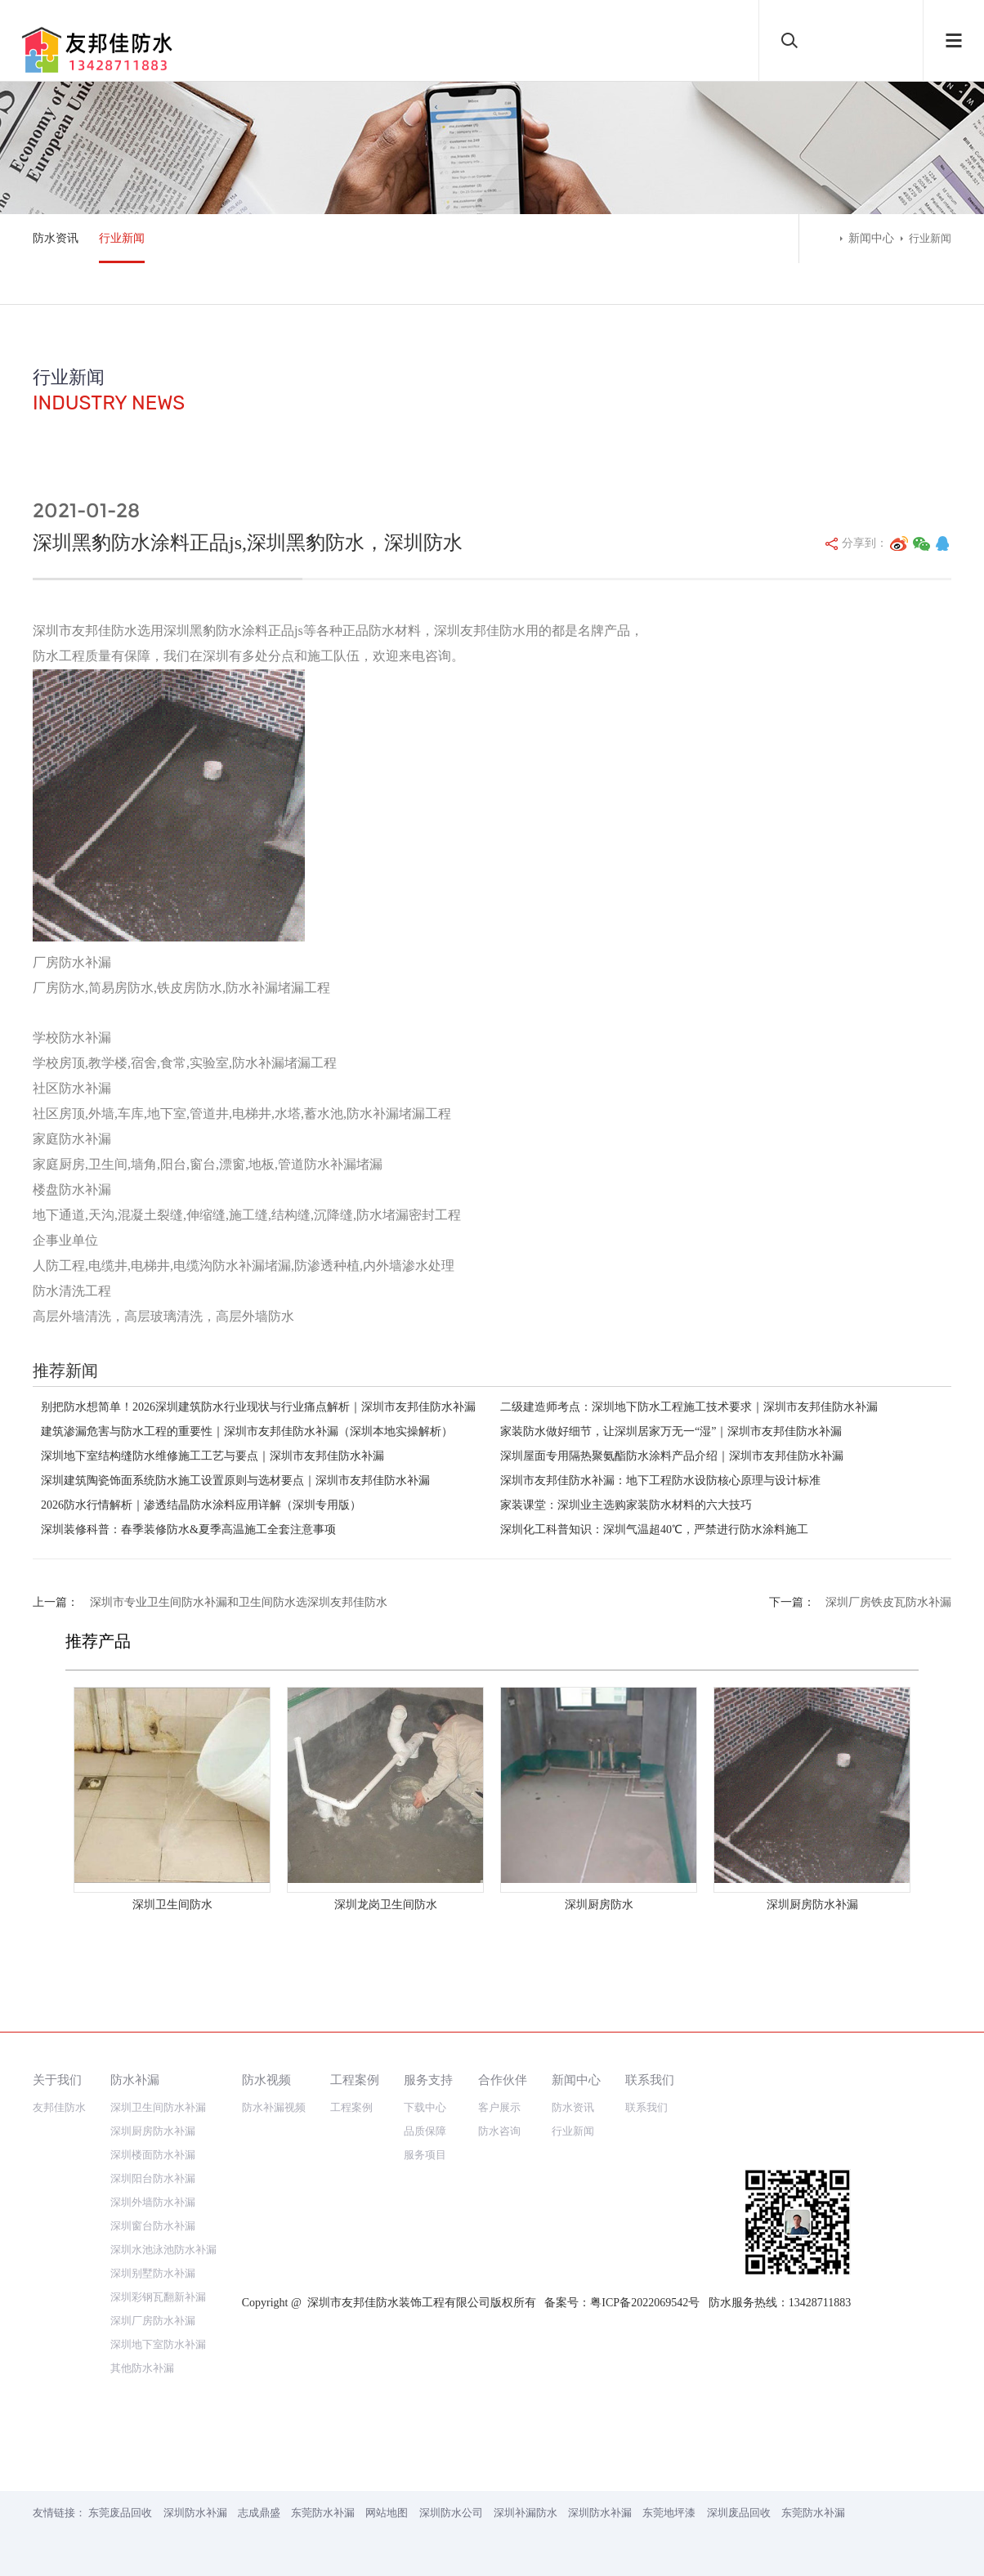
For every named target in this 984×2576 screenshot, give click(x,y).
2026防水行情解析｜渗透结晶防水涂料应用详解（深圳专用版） (201, 1505)
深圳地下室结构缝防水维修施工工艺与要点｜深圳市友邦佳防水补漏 (212, 1456)
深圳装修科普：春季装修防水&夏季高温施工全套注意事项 (188, 1529)
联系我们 (649, 2079)
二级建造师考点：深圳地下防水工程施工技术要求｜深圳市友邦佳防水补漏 (689, 1407)
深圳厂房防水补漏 (152, 2320)
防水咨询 (499, 2131)
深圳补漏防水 (525, 2513)
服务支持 (428, 2079)
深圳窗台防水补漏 (152, 2226)
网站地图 (386, 2513)
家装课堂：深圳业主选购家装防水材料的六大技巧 (626, 1505)
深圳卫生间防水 (172, 1904)
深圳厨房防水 (599, 1904)
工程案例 (354, 2079)
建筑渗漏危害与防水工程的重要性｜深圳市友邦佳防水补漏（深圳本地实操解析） (247, 1431)
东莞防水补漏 (323, 2513)
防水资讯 (55, 238)
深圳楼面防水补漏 (152, 2155)
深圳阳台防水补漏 (152, 2178)
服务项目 (425, 2155)
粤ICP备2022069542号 (645, 2302)
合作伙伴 (502, 2079)
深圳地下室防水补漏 (158, 2344)
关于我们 (57, 2079)
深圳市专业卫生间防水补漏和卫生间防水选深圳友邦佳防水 (238, 1602)
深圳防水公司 (451, 2513)
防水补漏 (134, 2079)
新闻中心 (871, 238)
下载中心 (425, 2107)
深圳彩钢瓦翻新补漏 (158, 2297)
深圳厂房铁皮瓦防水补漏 (888, 1602)
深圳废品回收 (739, 2513)
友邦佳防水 (59, 2107)
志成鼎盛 (259, 2513)
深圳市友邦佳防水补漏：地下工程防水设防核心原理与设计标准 (660, 1480)
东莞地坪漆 (669, 2513)
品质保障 (425, 2131)
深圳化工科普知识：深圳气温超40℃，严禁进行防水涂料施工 (654, 1529)
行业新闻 (122, 238)
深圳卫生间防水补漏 (158, 2107)
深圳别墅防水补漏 (152, 2273)
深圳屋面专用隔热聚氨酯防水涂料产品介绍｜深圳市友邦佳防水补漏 (671, 1456)
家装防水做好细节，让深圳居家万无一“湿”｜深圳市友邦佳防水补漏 (671, 1431)
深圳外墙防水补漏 (152, 2202)
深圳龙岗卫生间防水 (385, 1904)
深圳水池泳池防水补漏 (163, 2249)
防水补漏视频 (274, 2107)
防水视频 (266, 2079)
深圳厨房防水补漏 (812, 1904)
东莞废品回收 (120, 2513)
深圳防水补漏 (195, 2513)
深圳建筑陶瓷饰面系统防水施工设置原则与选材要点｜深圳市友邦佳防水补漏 (235, 1480)
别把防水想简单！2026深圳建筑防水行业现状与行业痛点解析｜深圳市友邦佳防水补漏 (258, 1407)
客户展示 (499, 2107)
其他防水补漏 (142, 2368)
